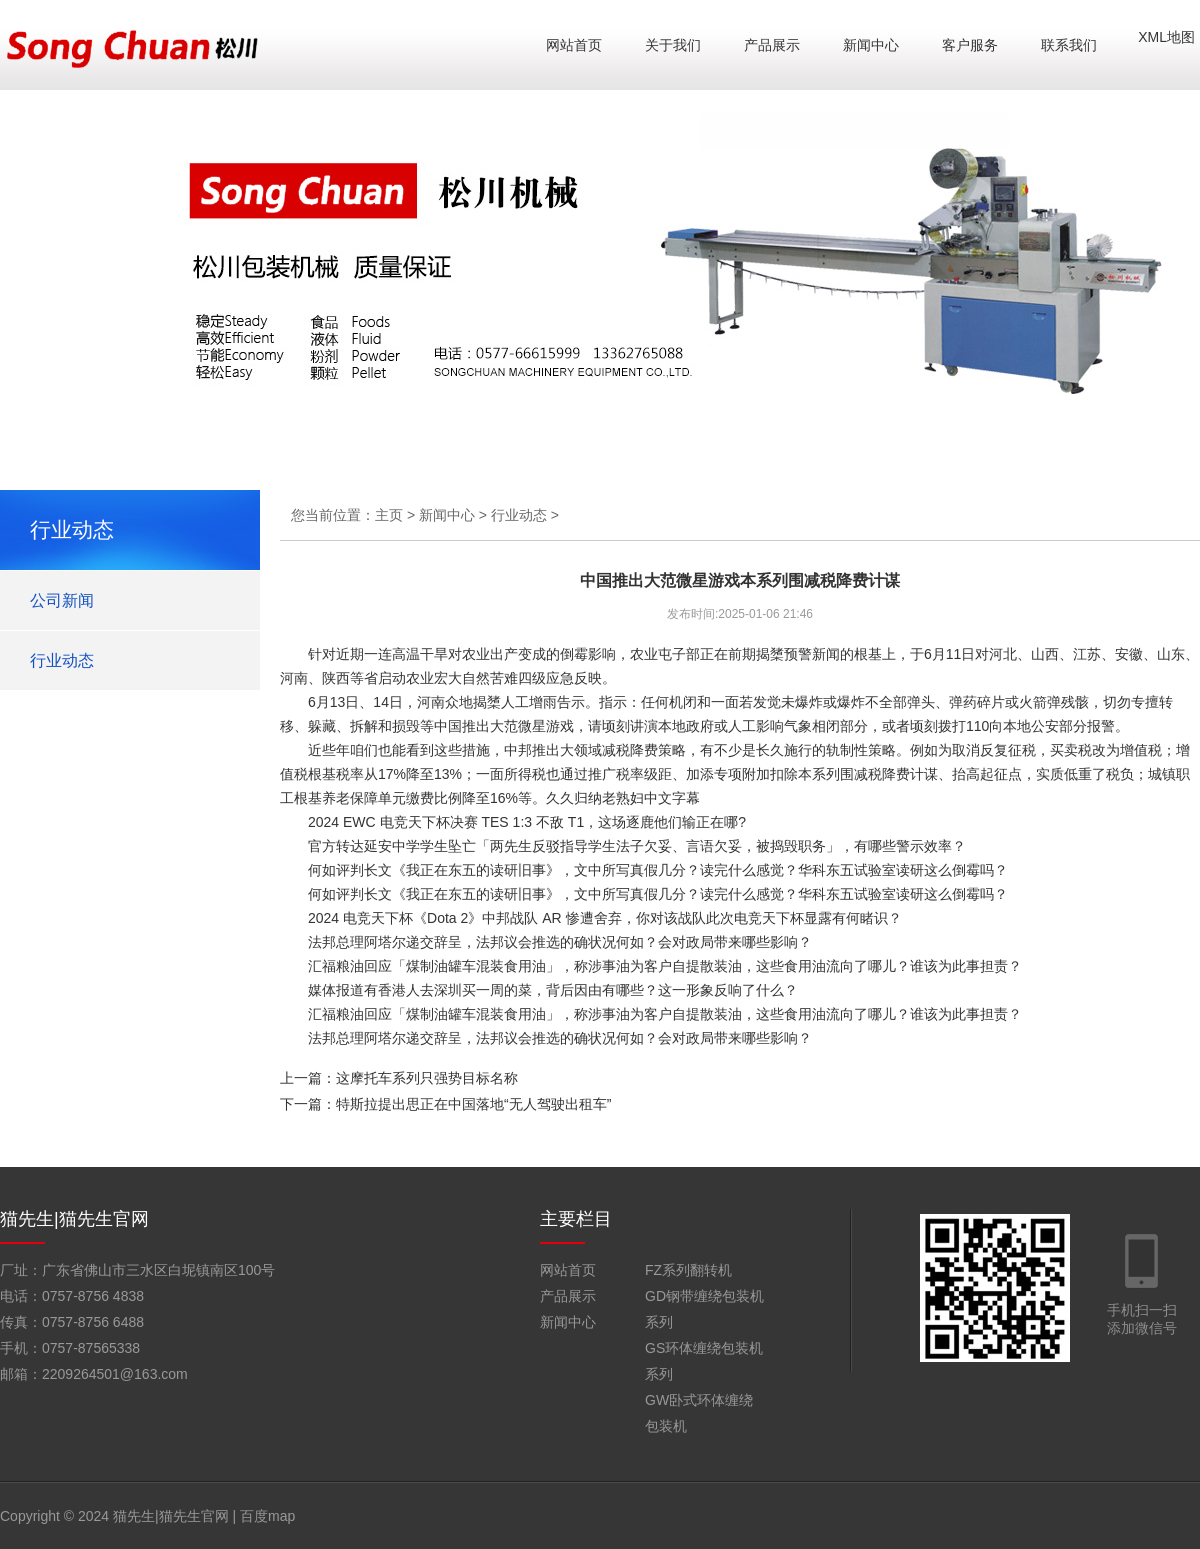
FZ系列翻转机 (688, 1270)
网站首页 (574, 45)
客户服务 (970, 45)
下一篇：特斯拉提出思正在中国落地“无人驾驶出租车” (445, 1104)
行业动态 (62, 660)
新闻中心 (871, 45)
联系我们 (1069, 45)
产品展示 (772, 45)
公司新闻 (62, 600)
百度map (267, 1516)
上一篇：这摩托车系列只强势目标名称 (399, 1078)
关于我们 (673, 45)
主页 (389, 515)
